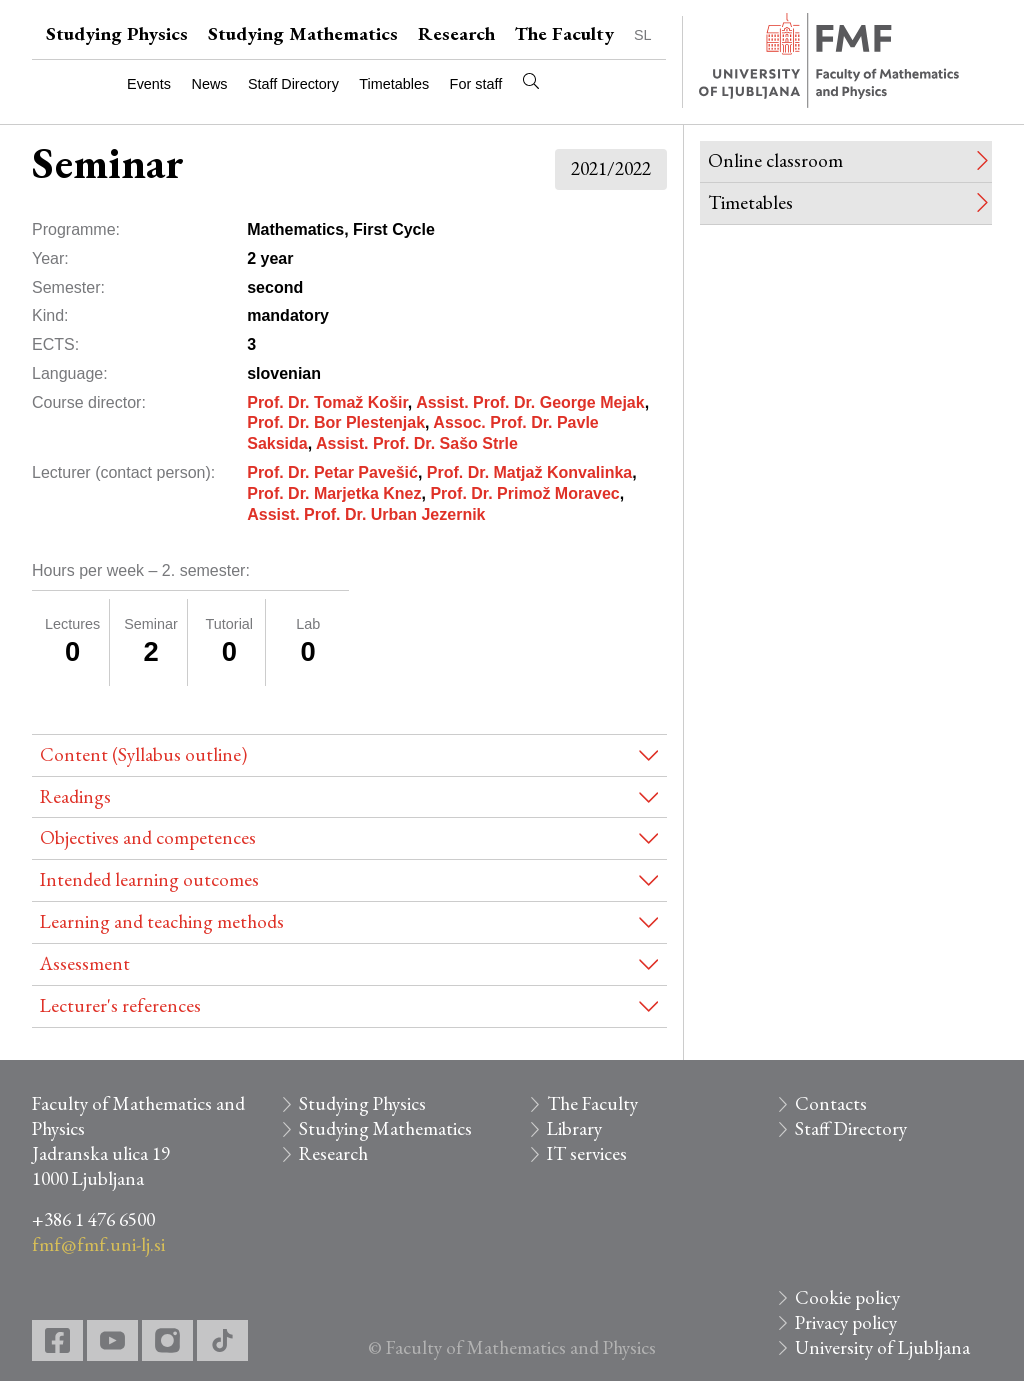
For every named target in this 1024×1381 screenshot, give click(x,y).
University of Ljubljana (882, 1347)
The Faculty (564, 33)
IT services (587, 1153)
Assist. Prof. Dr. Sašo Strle (417, 443)
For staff (476, 84)
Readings (75, 796)
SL (643, 35)
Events (149, 84)
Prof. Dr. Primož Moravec (524, 493)
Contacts (831, 1103)
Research (456, 33)
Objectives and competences (148, 837)
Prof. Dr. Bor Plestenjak (336, 422)
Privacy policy (846, 1322)
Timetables (394, 84)
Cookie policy (847, 1297)
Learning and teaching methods (162, 921)
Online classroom (775, 160)
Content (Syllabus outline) (143, 754)
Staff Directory (293, 84)
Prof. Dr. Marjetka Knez (334, 493)
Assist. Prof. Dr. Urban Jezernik (366, 514)
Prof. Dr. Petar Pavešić (332, 472)
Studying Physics (117, 33)
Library (574, 1128)
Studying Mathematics (303, 33)
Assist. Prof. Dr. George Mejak (530, 402)
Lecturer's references (120, 1005)
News (210, 84)
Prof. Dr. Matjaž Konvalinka (529, 472)
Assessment (85, 963)
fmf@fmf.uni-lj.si (98, 1244)
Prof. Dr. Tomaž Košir (327, 402)
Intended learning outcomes (149, 879)
